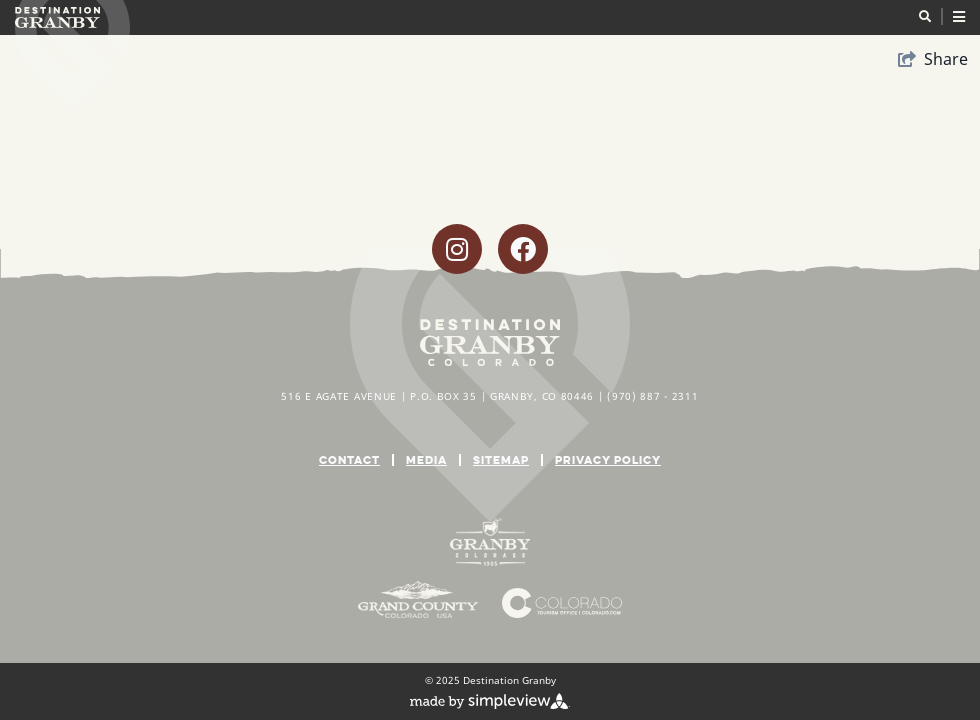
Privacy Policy (608, 459)
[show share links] (933, 59)
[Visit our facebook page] (523, 249)
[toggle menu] (942, 16)
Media (426, 459)
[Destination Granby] (57, 17)
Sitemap (501, 459)
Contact (349, 459)
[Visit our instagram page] (457, 249)
